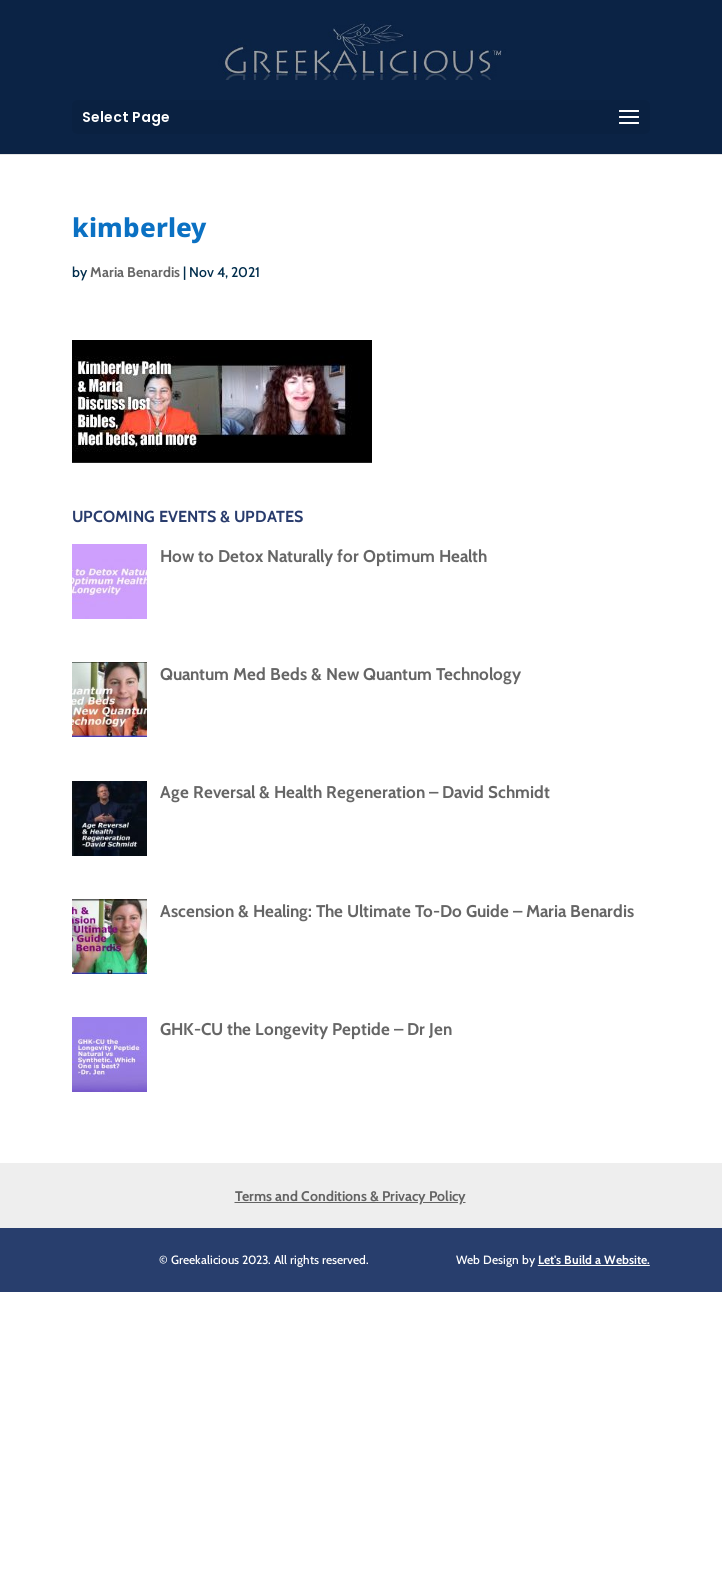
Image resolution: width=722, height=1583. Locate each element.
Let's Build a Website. (594, 1259)
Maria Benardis (135, 272)
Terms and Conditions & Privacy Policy (350, 1196)
